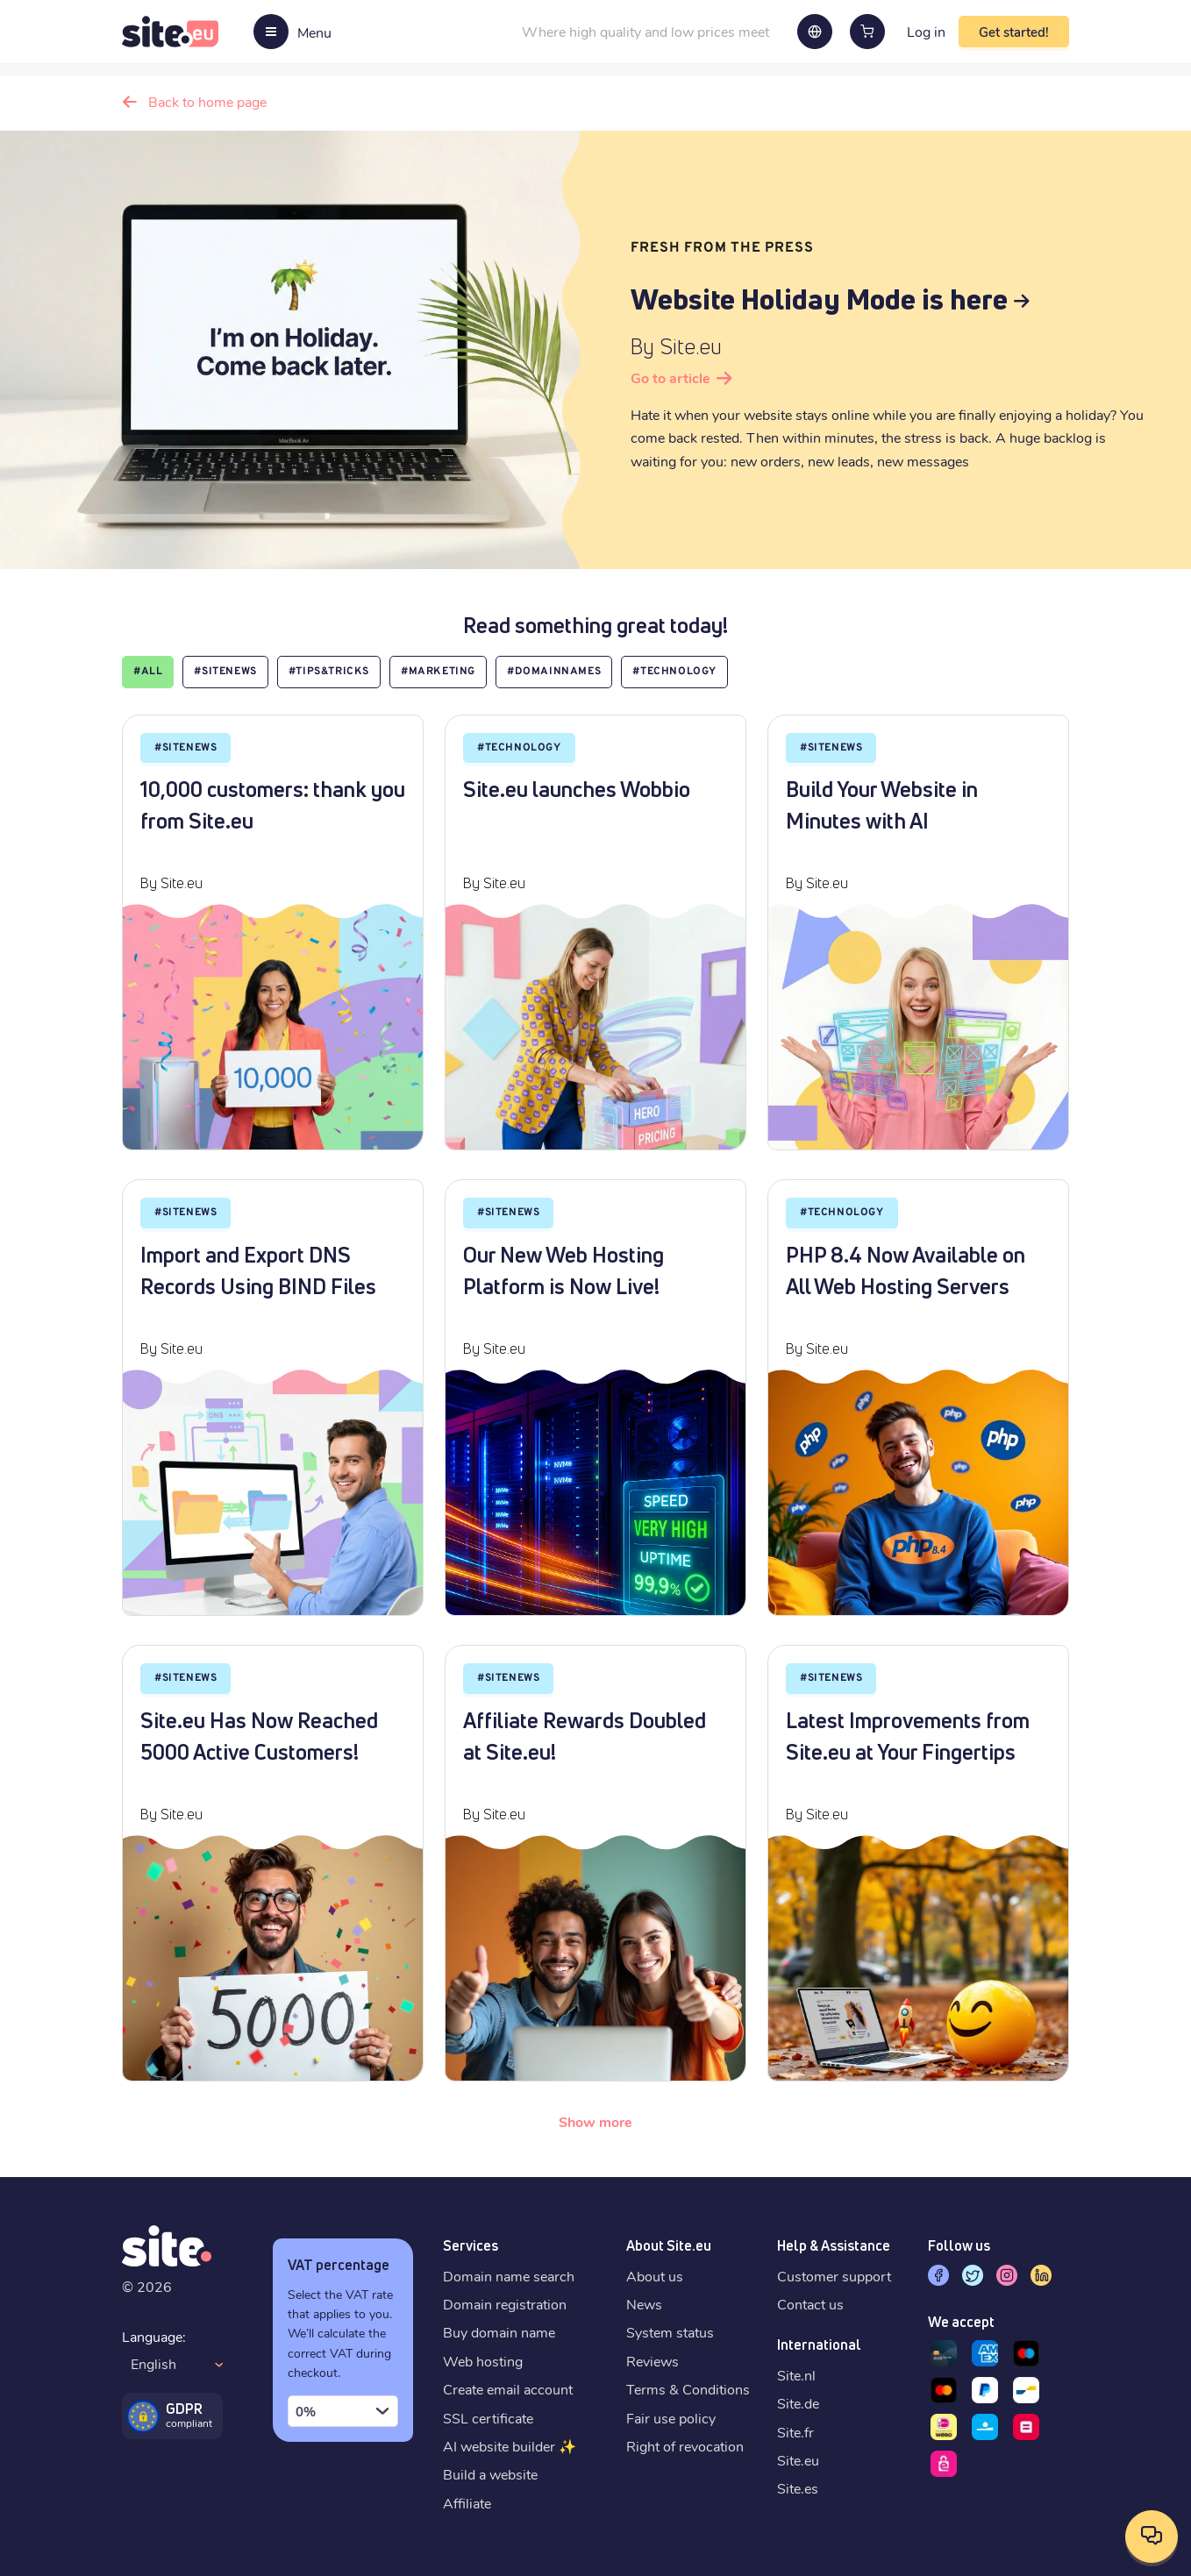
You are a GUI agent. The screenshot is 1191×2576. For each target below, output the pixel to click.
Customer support (834, 2275)
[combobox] (343, 2411)
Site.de (798, 2403)
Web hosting (483, 2361)
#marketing (438, 672)
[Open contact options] (1151, 2536)
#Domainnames (554, 672)
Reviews (652, 2361)
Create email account (508, 2389)
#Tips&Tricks (329, 672)
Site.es (797, 2488)
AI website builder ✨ (509, 2446)
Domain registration (505, 2304)
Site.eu (798, 2460)
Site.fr (795, 2432)
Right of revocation (685, 2446)
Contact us (810, 2304)
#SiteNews (225, 672)
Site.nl (796, 2375)
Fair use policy (671, 2418)
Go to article (670, 377)
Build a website (490, 2474)
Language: (154, 2336)
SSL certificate (488, 2418)
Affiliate (467, 2503)
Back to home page (207, 101)
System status (670, 2332)
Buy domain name (499, 2332)
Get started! (1014, 31)
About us (654, 2275)
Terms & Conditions (688, 2389)
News (644, 2304)
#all (147, 672)
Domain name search (508, 2275)
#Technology (674, 672)
